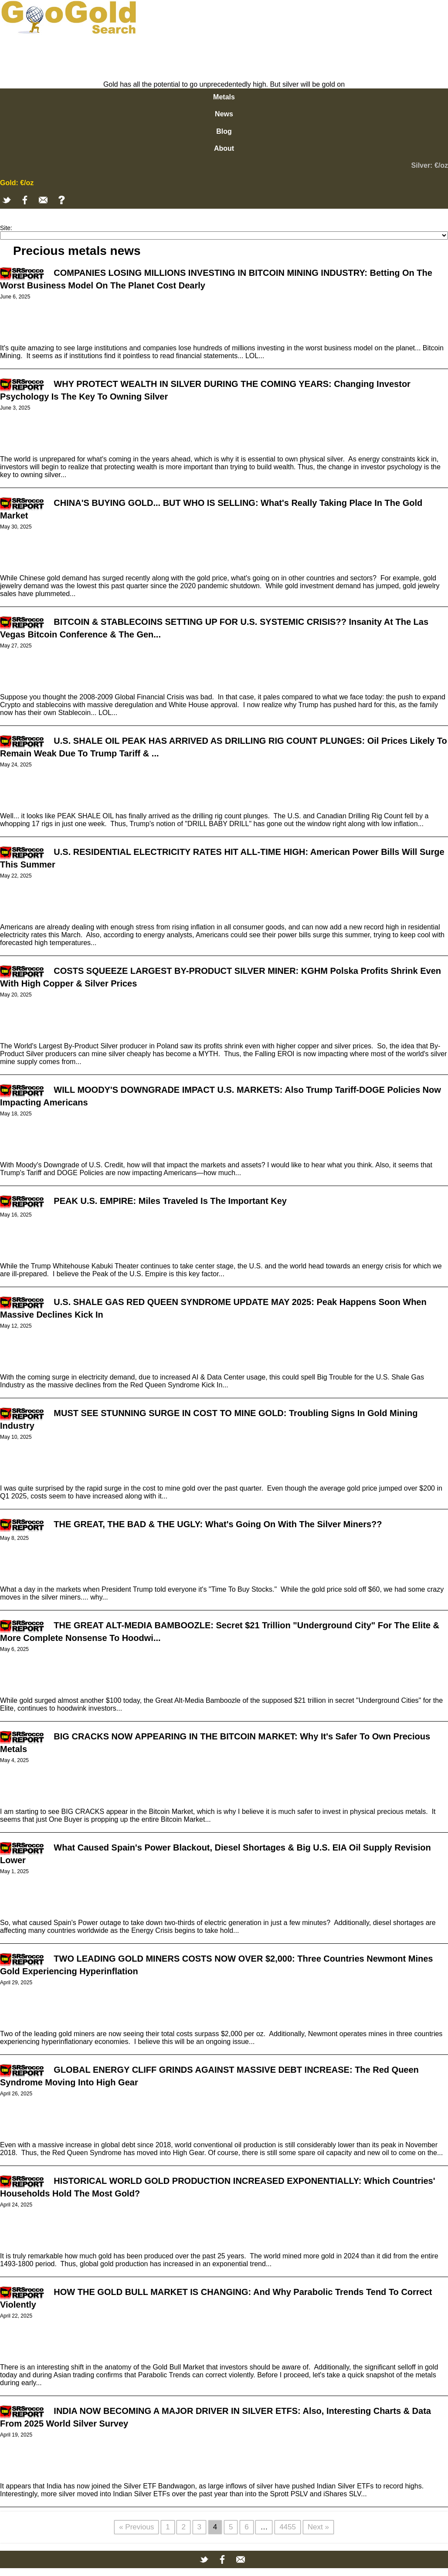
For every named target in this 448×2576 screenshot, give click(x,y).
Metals (224, 97)
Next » (318, 2527)
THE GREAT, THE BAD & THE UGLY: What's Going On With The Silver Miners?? (218, 1524)
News (224, 114)
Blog (224, 131)
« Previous (136, 2527)
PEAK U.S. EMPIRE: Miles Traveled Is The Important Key (170, 1201)
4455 (287, 2527)
